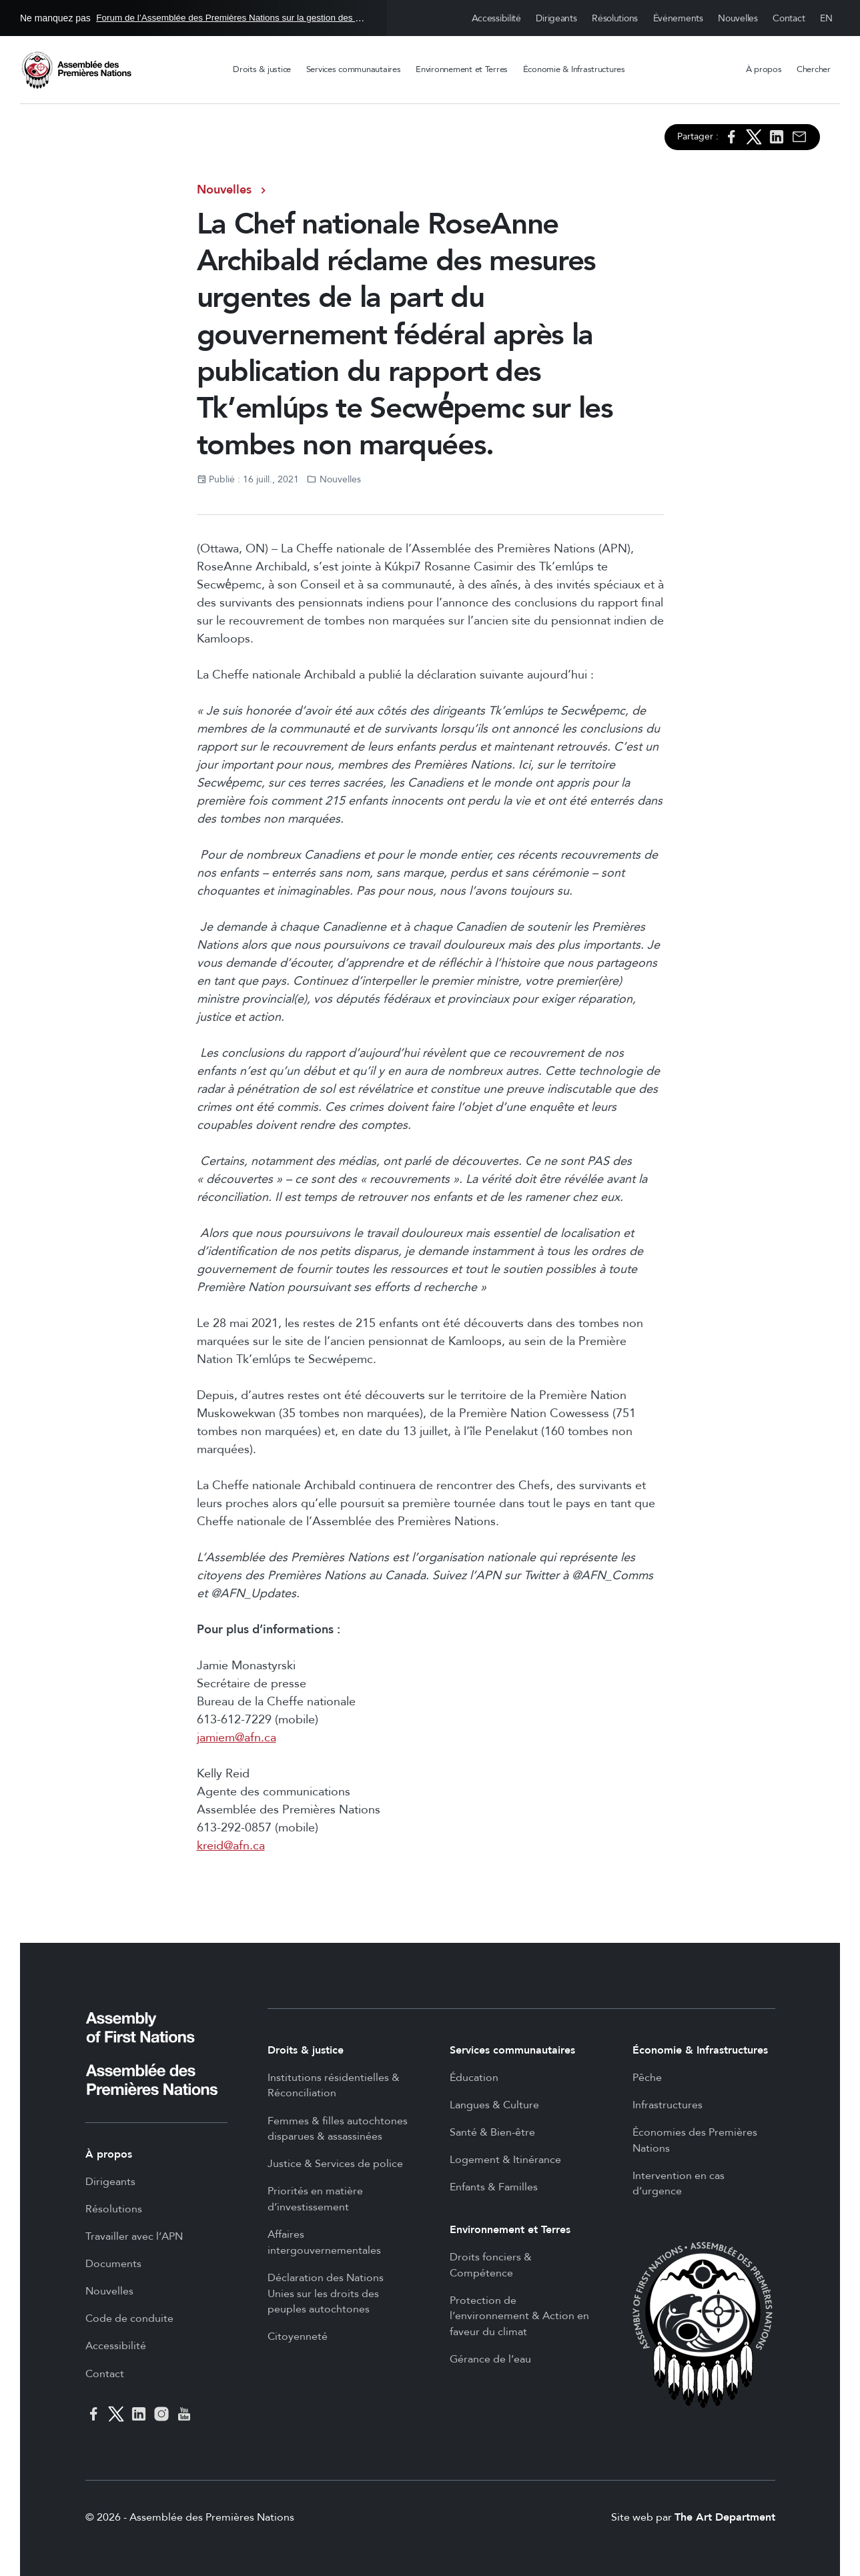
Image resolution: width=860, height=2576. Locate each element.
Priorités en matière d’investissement (315, 2199)
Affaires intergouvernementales (324, 2242)
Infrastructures (667, 2105)
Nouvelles (737, 18)
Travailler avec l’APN (134, 2236)
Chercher (814, 69)
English (827, 18)
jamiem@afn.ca (236, 1737)
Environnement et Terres (462, 69)
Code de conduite (129, 2318)
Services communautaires (353, 69)
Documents (113, 2263)
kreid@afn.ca (231, 1845)
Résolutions (615, 18)
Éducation (474, 2077)
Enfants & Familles (494, 2187)
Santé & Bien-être (492, 2132)
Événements (678, 18)
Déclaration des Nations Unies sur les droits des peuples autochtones (326, 2293)
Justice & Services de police (335, 2163)
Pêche (647, 2077)
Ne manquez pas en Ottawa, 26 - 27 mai (193, 18)
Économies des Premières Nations (694, 2140)
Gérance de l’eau (490, 2359)
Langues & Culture (494, 2105)
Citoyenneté (298, 2336)
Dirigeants (556, 18)
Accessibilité (496, 18)
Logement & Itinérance (505, 2159)
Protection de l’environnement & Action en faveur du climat (519, 2316)
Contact (789, 18)
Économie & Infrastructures (574, 69)
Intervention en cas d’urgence (678, 2183)
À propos (764, 69)
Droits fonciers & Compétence (491, 2265)
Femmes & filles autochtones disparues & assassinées (338, 2129)
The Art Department (725, 2517)
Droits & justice (262, 69)
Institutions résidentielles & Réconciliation (334, 2085)
